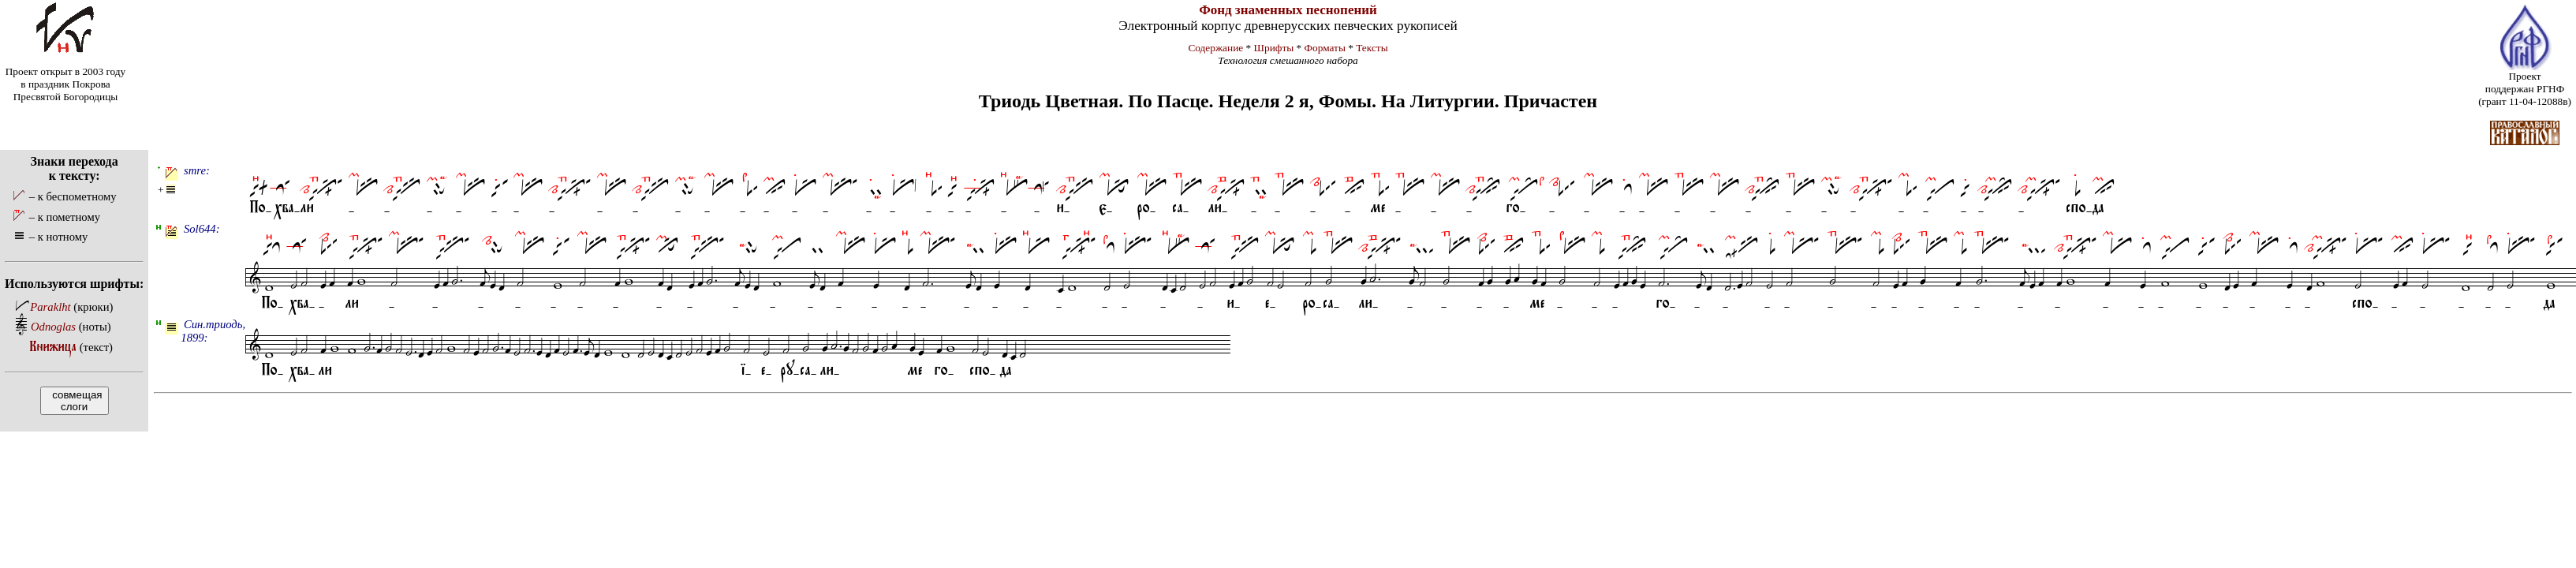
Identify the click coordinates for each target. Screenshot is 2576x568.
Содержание (1215, 48)
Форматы (1325, 48)
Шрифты (1274, 48)
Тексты (1371, 48)
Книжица (53, 346)
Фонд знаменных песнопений (1288, 9)
